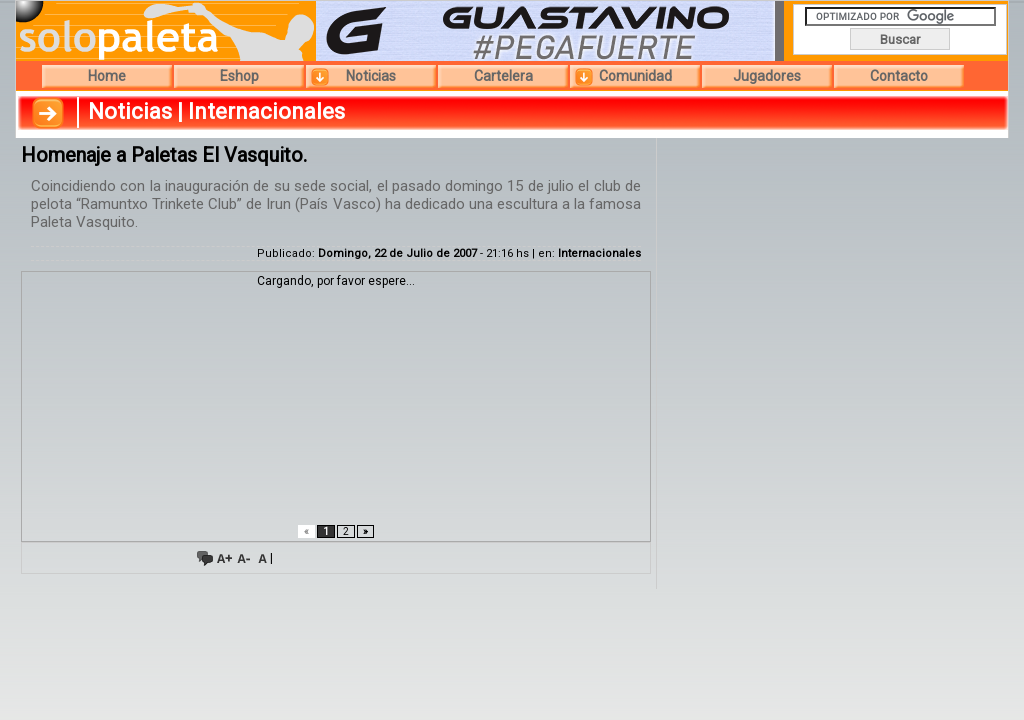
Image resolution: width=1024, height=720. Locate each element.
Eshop (239, 76)
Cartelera (503, 76)
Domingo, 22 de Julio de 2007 (397, 253)
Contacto (899, 76)
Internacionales (599, 253)
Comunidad (635, 76)
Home (107, 76)
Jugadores (767, 76)
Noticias (371, 76)
